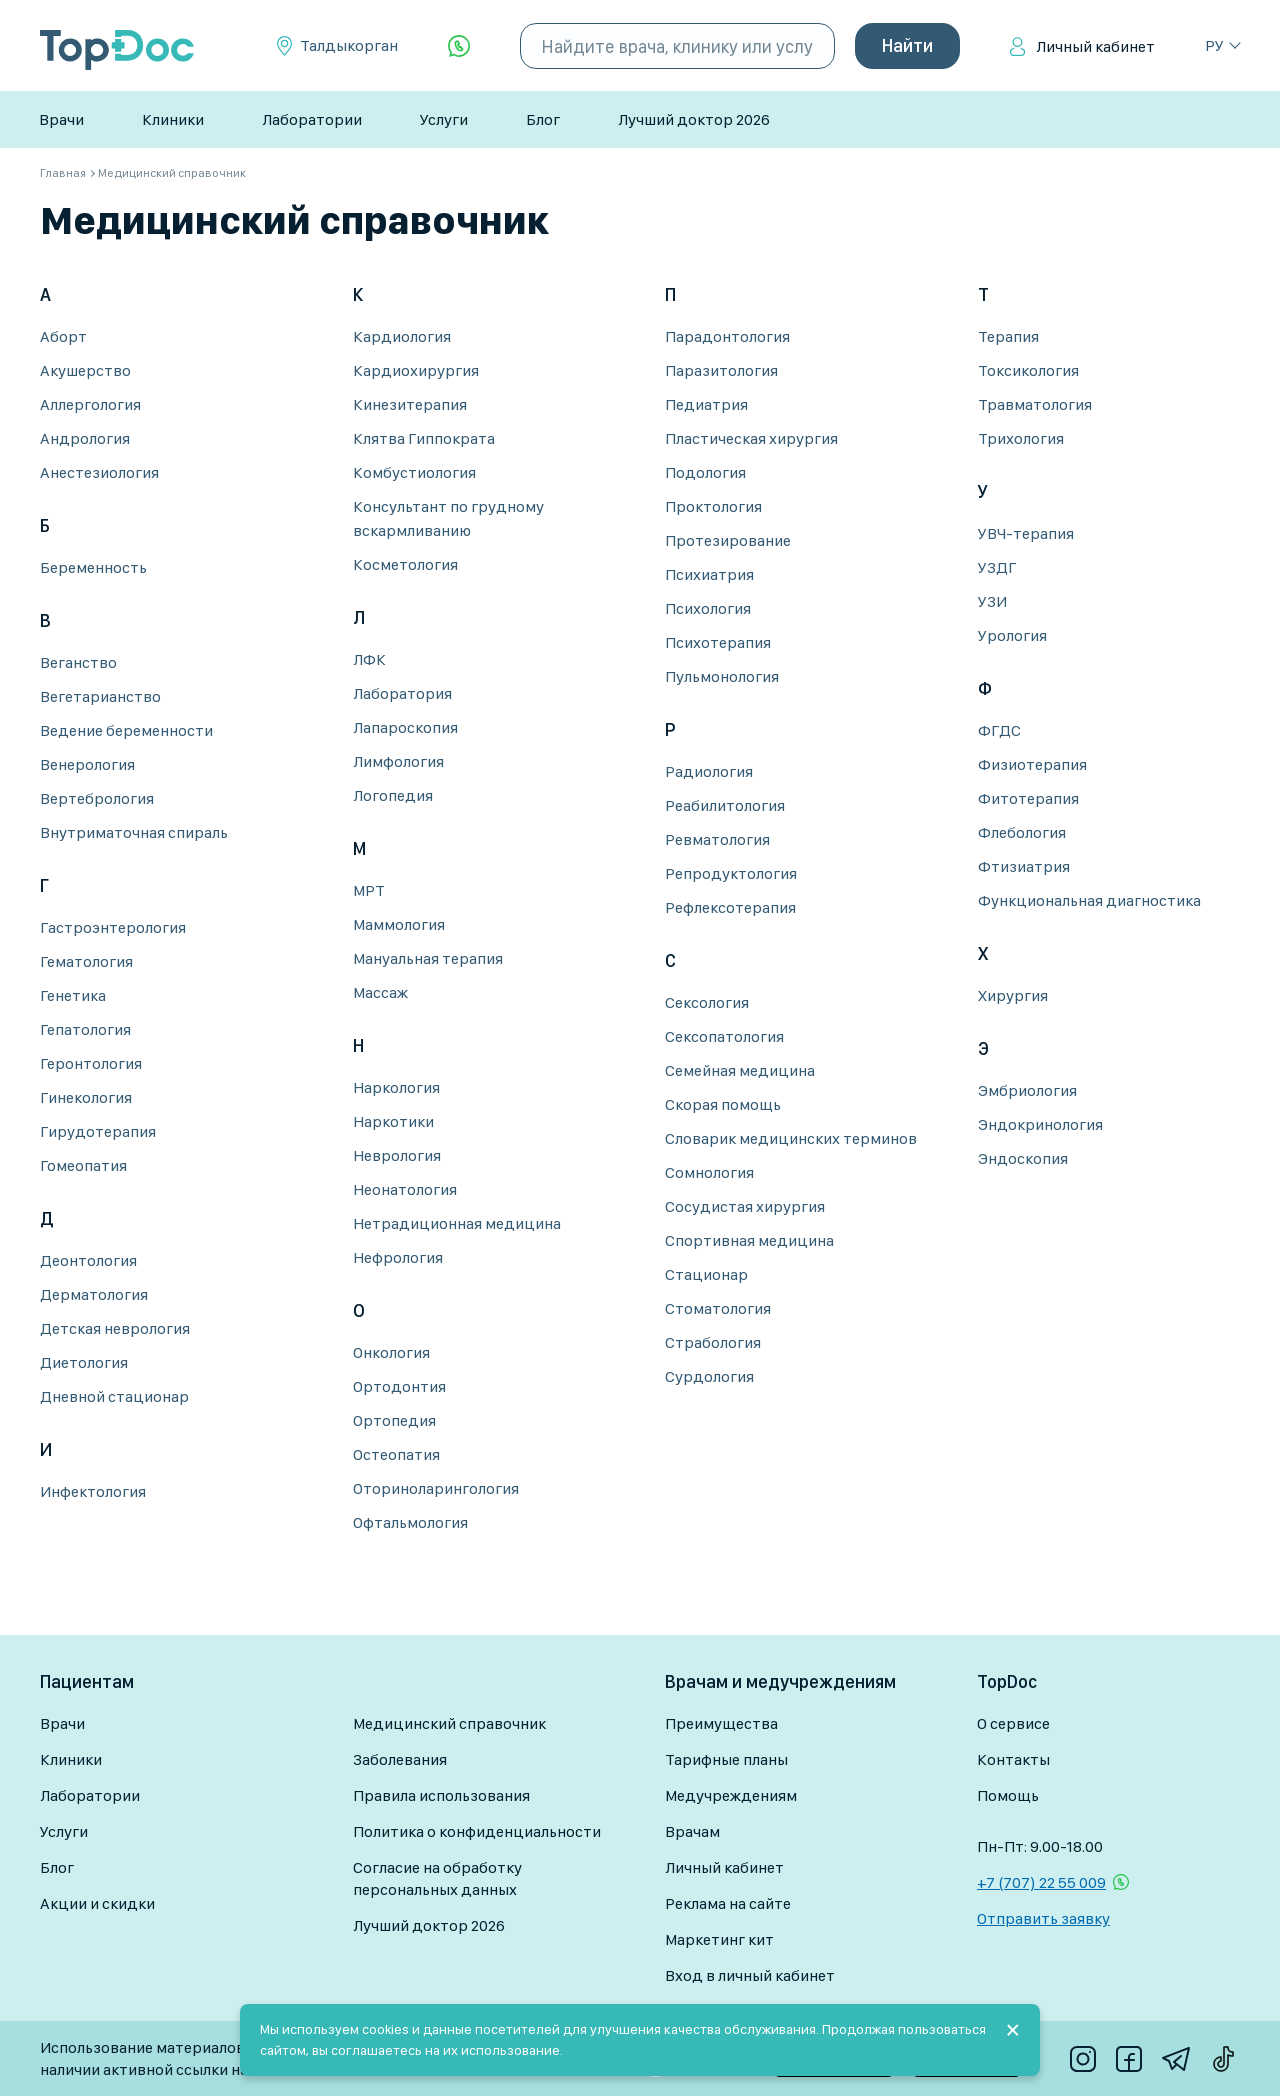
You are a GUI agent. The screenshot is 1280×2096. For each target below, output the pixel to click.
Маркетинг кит (719, 1939)
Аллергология (90, 404)
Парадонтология (727, 336)
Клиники (173, 119)
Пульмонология (722, 676)
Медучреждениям (731, 1795)
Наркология (396, 1087)
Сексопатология (724, 1036)
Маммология (399, 924)
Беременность (93, 567)
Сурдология (709, 1376)
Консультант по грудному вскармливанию (448, 518)
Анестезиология (99, 472)
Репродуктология (731, 873)
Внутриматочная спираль (134, 832)
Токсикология (1028, 370)
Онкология (391, 1352)
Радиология (709, 771)
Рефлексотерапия (730, 907)
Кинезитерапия (410, 404)
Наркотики (393, 1121)
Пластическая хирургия (751, 438)
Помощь (1008, 1795)
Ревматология (717, 839)
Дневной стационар (114, 1396)
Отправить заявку (1043, 1918)
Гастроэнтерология (113, 927)
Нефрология (398, 1257)
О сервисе (1013, 1723)
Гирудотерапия (98, 1131)
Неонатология (405, 1189)
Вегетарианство (100, 696)
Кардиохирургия (416, 370)
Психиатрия (709, 574)
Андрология (85, 438)
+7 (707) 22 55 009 (1041, 1882)
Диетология (84, 1362)
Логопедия (393, 795)
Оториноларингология (436, 1488)
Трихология (1021, 438)
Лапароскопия (405, 727)
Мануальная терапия (428, 958)
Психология (708, 608)
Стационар (706, 1274)
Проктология (713, 506)
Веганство (78, 662)
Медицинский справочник (449, 1723)
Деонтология (88, 1260)
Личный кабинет (1095, 46)
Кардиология (402, 336)
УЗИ (992, 601)
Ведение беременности (126, 730)
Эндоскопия (1023, 1158)
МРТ (369, 890)
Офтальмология (410, 1522)
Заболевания (400, 1759)
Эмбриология (1027, 1090)
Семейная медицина (740, 1070)
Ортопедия (394, 1420)
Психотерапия (718, 642)
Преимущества (721, 1723)
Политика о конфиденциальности (477, 1831)
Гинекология (86, 1097)
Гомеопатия (83, 1165)
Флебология (1022, 832)
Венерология (87, 764)
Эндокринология (1040, 1124)
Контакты (1013, 1759)
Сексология (707, 1002)
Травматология (1035, 404)
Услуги (444, 119)
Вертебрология (97, 798)
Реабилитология (725, 805)
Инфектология (93, 1491)
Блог (543, 119)
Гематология (86, 961)
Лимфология (398, 761)
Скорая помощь (723, 1104)
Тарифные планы (726, 1759)
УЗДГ (997, 567)
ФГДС (999, 730)
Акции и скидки (97, 1903)
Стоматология (718, 1308)
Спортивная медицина (749, 1240)
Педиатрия (706, 404)
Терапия (1008, 336)
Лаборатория (402, 693)
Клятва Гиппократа (424, 438)
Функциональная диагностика (1089, 900)
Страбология (713, 1342)
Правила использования (441, 1795)
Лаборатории (312, 119)
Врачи (61, 119)
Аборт (63, 336)
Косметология (405, 564)
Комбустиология (414, 472)
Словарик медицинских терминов (791, 1138)
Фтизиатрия (1024, 866)
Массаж (380, 992)
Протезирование (728, 540)
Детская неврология (115, 1328)
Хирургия (1013, 995)
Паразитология (721, 370)
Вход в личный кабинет (750, 1975)
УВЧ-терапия (1026, 533)
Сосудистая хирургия (745, 1206)
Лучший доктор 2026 (694, 119)
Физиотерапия (1032, 764)
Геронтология (91, 1063)
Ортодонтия (399, 1386)
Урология (1012, 635)
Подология (705, 472)
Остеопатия (396, 1454)
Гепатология (85, 1029)
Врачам (692, 1831)
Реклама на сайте (728, 1903)
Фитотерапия (1028, 798)
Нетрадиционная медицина (457, 1223)
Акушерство (85, 370)
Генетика (73, 995)
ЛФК (369, 659)
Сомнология (709, 1172)
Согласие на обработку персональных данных (437, 1878)
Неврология (397, 1155)
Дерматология (94, 1294)
